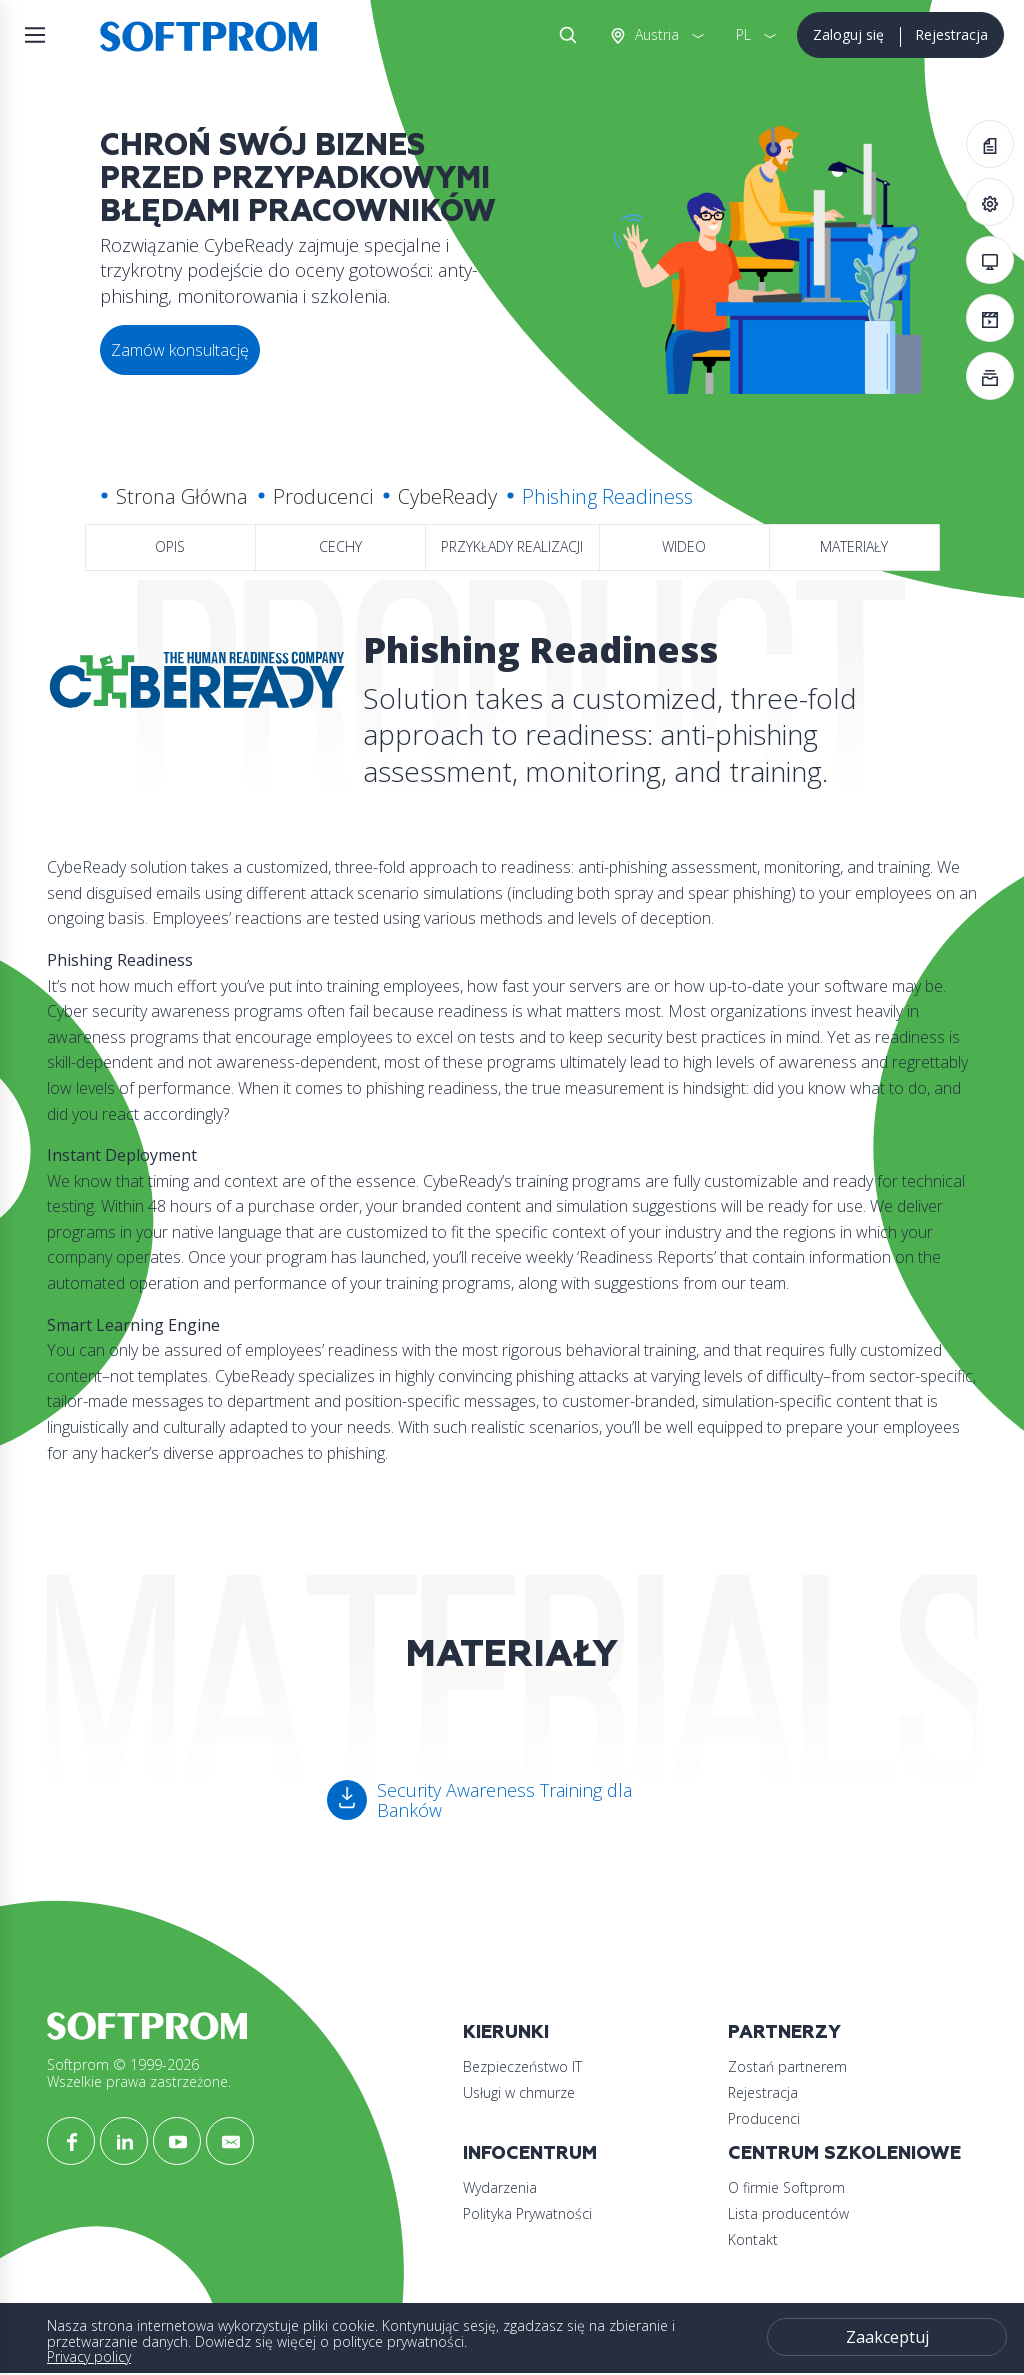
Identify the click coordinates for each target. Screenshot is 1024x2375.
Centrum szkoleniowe (844, 2153)
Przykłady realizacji (512, 546)
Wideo (684, 546)
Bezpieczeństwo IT (522, 2066)
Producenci (323, 496)
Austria (655, 34)
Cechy (340, 546)
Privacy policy (89, 2356)
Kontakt (753, 2239)
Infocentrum (530, 2153)
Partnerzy (784, 2032)
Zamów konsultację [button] (180, 350)
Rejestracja (951, 34)
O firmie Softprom (786, 2187)
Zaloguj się (848, 34)
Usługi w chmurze (519, 2092)
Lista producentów (788, 2213)
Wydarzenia (500, 2187)
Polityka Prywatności (527, 2213)
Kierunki (506, 2032)
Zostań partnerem (787, 2066)
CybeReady (447, 496)
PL (743, 34)
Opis (170, 546)
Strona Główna (182, 496)
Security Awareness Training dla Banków (504, 1800)
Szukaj (564, 35)
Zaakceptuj (887, 2337)
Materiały (854, 546)
